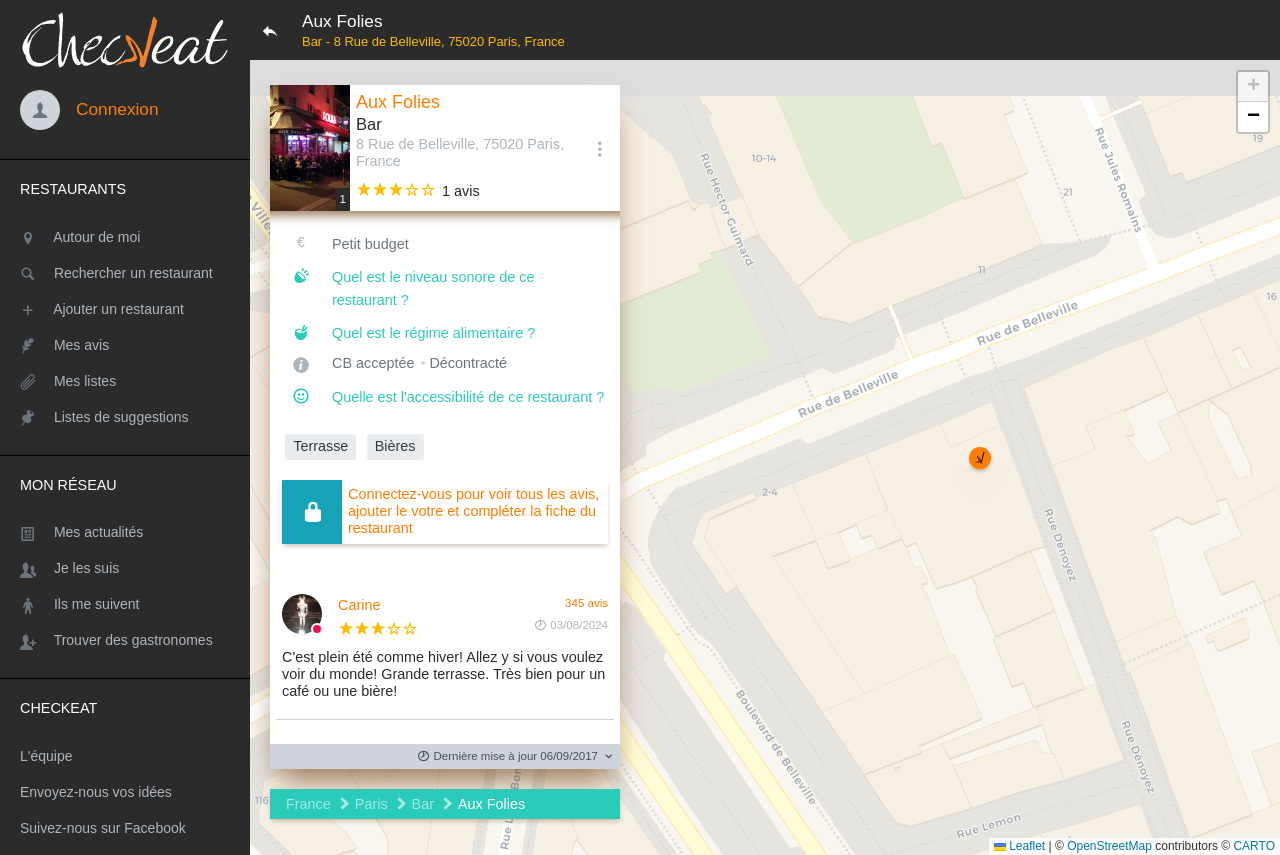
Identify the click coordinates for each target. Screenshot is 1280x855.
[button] (980, 458)
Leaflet (1019, 846)
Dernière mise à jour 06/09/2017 (508, 756)
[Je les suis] (125, 568)
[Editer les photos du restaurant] (310, 148)
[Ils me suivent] (125, 604)
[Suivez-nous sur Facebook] (125, 828)
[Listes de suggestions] (125, 417)
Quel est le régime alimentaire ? (433, 333)
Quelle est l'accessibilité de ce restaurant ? (468, 397)
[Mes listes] (125, 381)
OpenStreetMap (1109, 846)
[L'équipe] (125, 756)
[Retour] (270, 30)
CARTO (1254, 846)
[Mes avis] (125, 345)
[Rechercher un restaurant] (125, 273)
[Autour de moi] (125, 237)
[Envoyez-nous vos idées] (125, 792)
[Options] (600, 148)
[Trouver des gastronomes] (125, 640)
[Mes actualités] (125, 532)
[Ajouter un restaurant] (125, 309)
